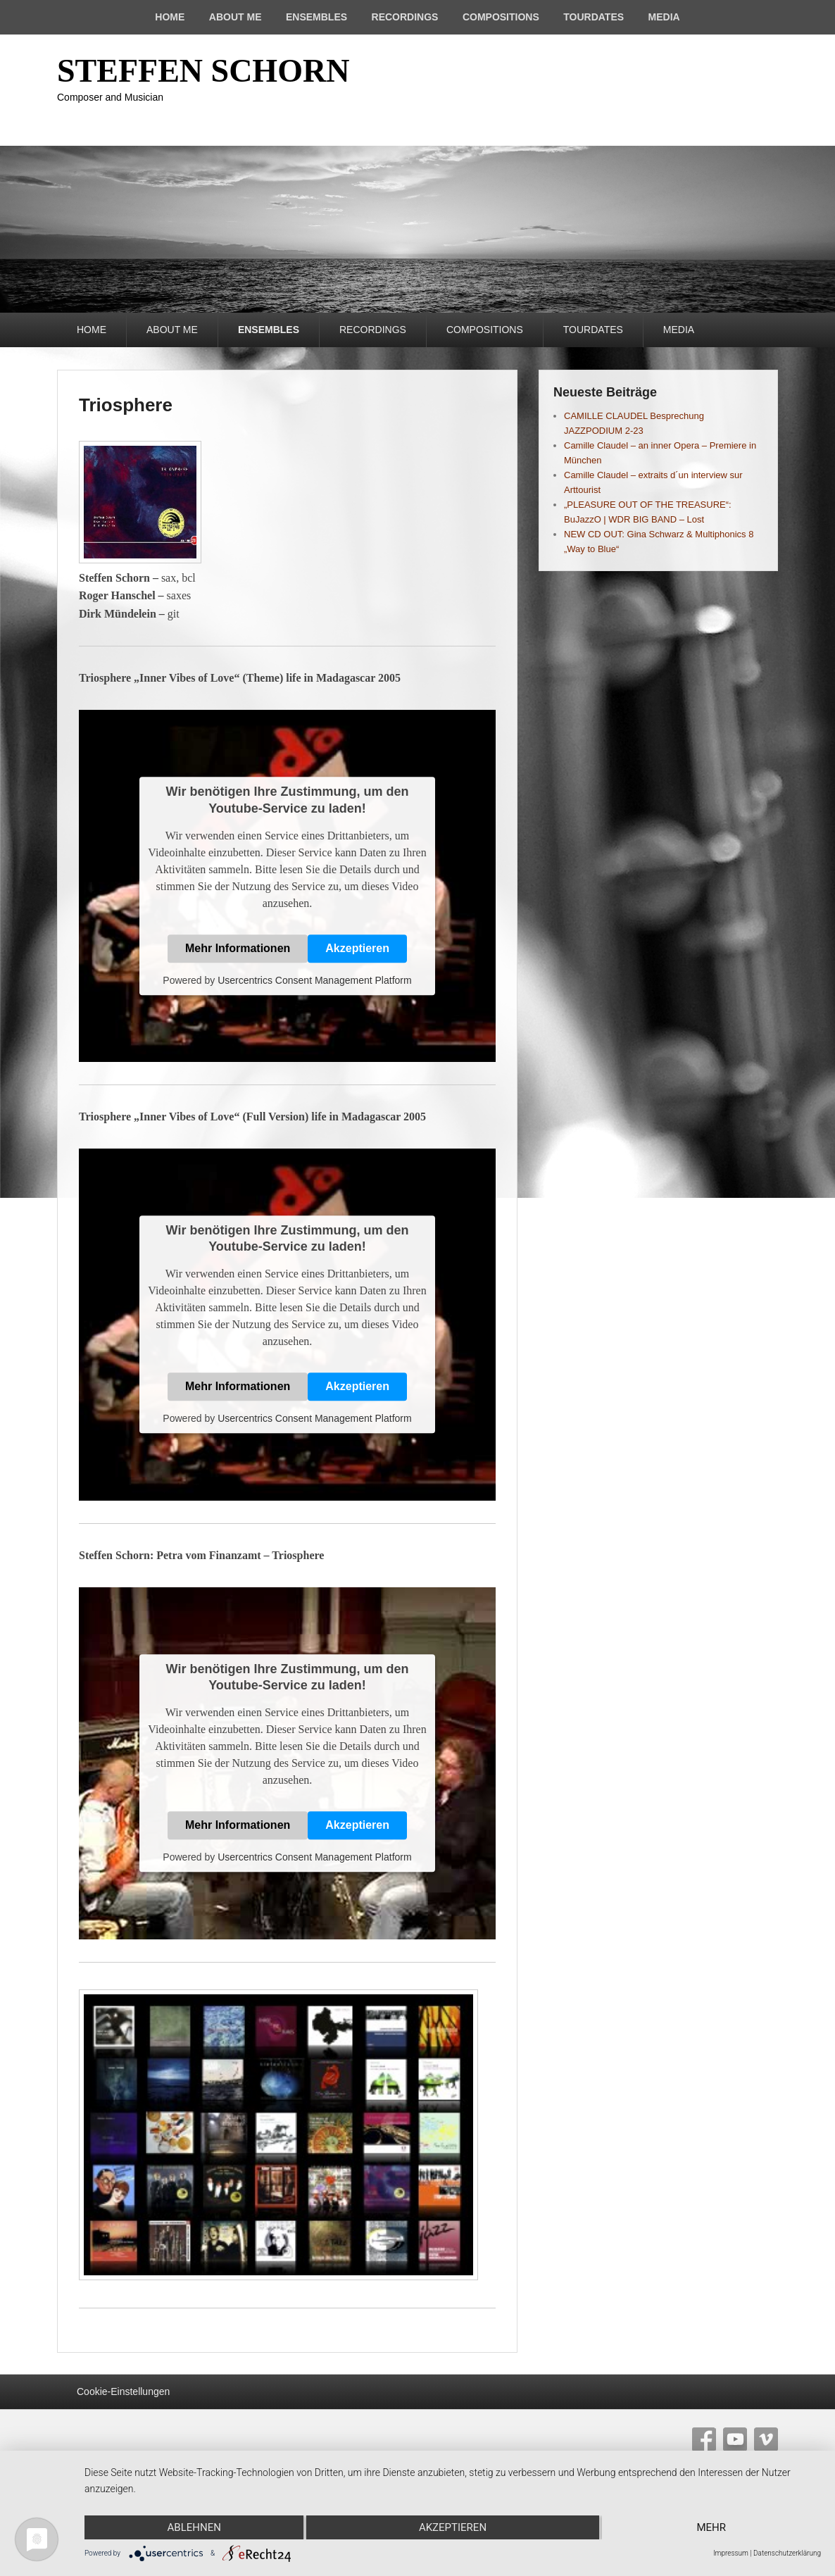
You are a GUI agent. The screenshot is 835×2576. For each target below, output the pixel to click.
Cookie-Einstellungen (123, 2391)
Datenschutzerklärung (787, 2553)
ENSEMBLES (316, 17)
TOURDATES (593, 17)
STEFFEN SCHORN (203, 71)
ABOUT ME (235, 17)
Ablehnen (194, 2527)
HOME (169, 17)
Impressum (730, 2553)
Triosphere (125, 404)
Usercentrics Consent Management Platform (314, 980)
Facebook (704, 2439)
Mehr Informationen (237, 948)
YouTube (735, 2439)
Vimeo (766, 2439)
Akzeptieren (357, 948)
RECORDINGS (405, 17)
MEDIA (664, 17)
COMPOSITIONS (501, 17)
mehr (712, 2527)
